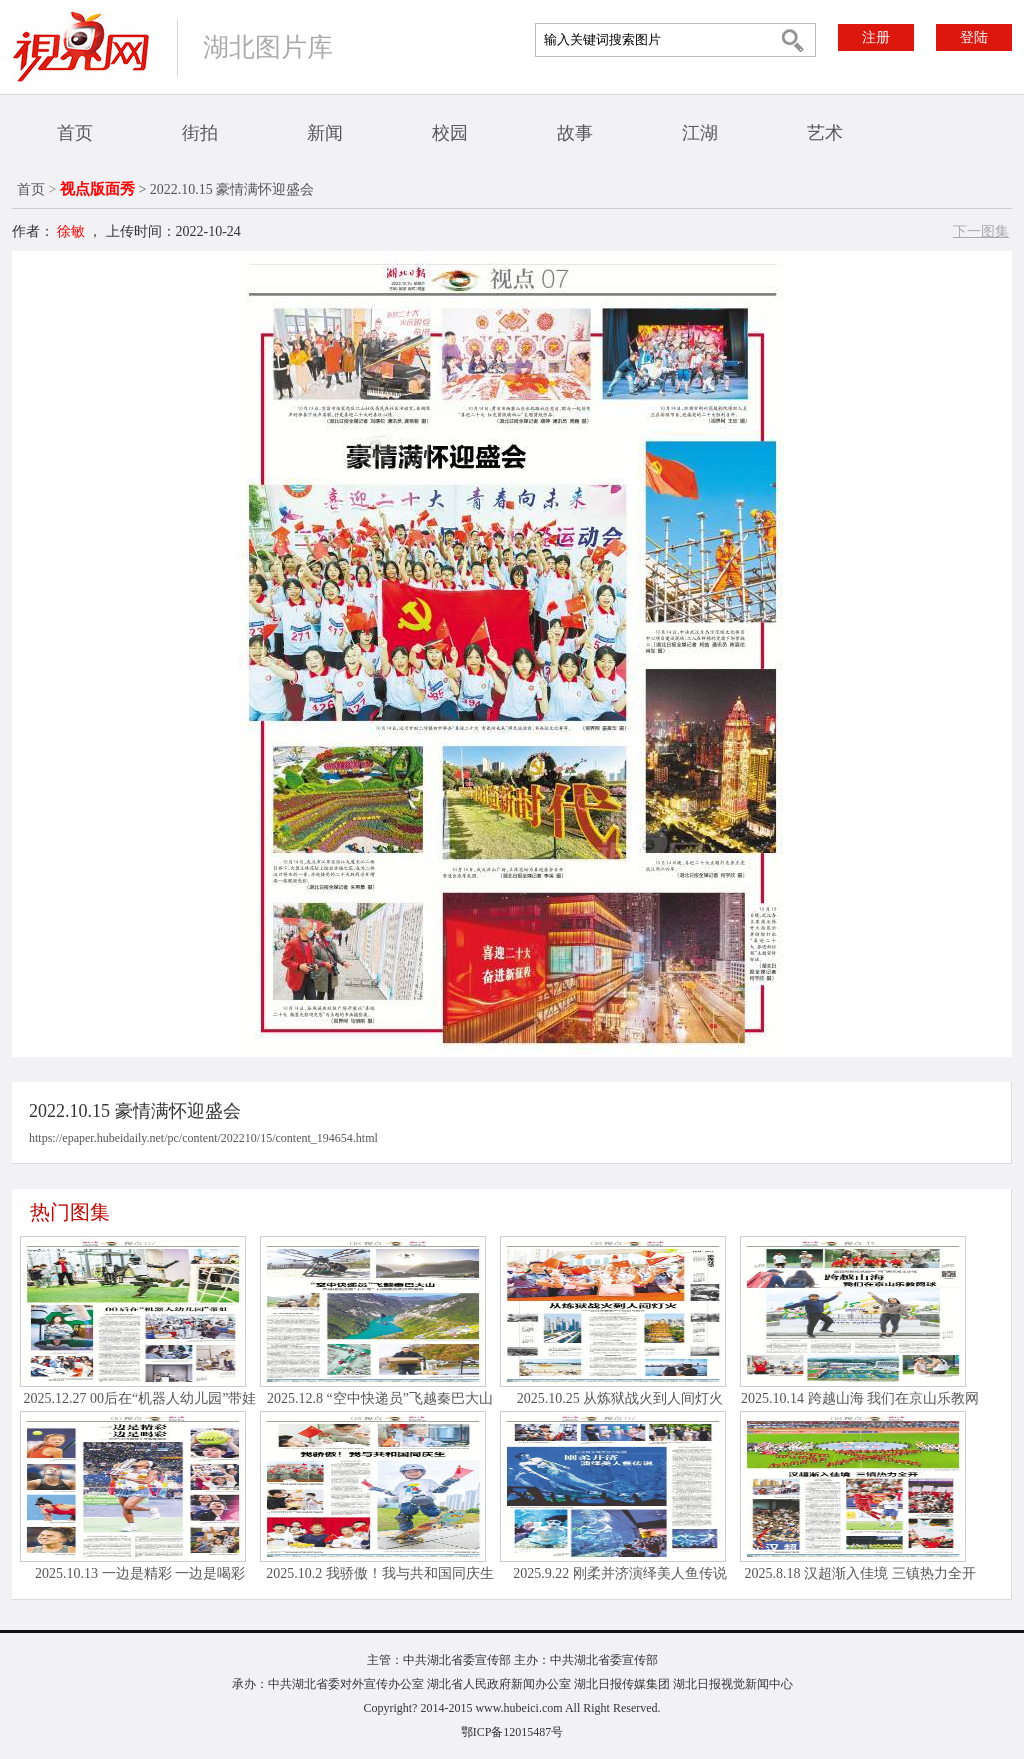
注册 (876, 37)
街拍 (200, 133)
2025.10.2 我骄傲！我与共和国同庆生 (380, 1573)
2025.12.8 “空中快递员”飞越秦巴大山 (380, 1398)
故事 (575, 133)
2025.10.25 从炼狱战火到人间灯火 (620, 1398)
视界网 (81, 46)
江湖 (700, 133)
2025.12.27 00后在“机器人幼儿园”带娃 (140, 1398)
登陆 (974, 37)
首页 (75, 133)
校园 (450, 133)
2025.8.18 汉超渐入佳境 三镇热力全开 (860, 1573)
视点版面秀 (97, 189)
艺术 (825, 133)
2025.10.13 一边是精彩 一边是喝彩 (140, 1573)
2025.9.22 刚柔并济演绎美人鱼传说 (620, 1573)
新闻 (325, 133)
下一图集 (981, 231)
